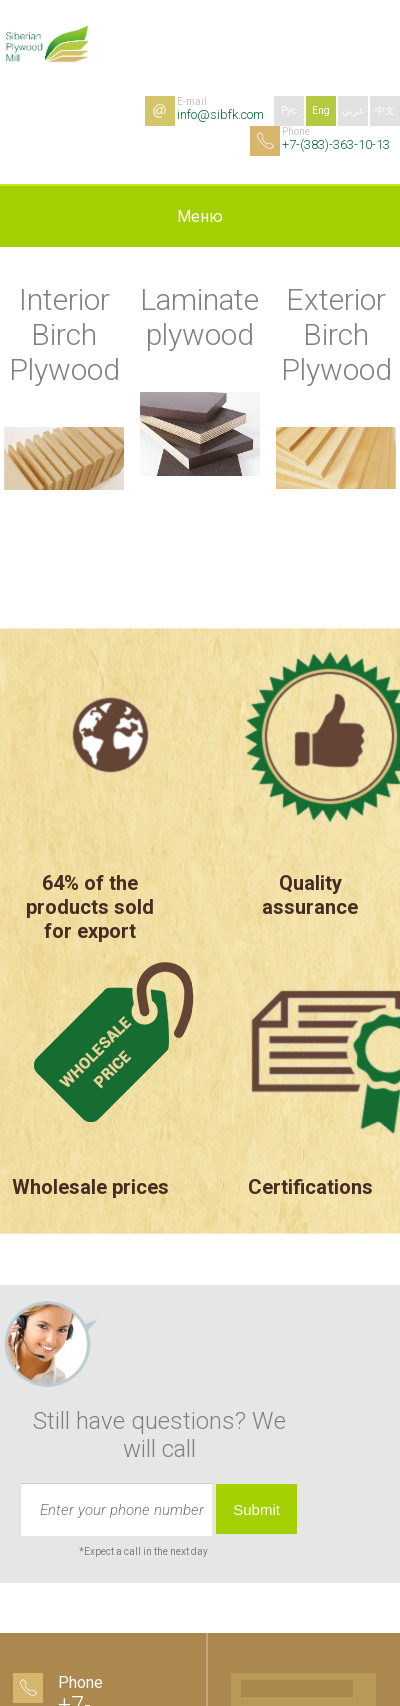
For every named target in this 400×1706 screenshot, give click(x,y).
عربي (353, 110)
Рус (289, 110)
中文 (385, 110)
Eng (321, 110)
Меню (200, 216)
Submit (256, 1509)
